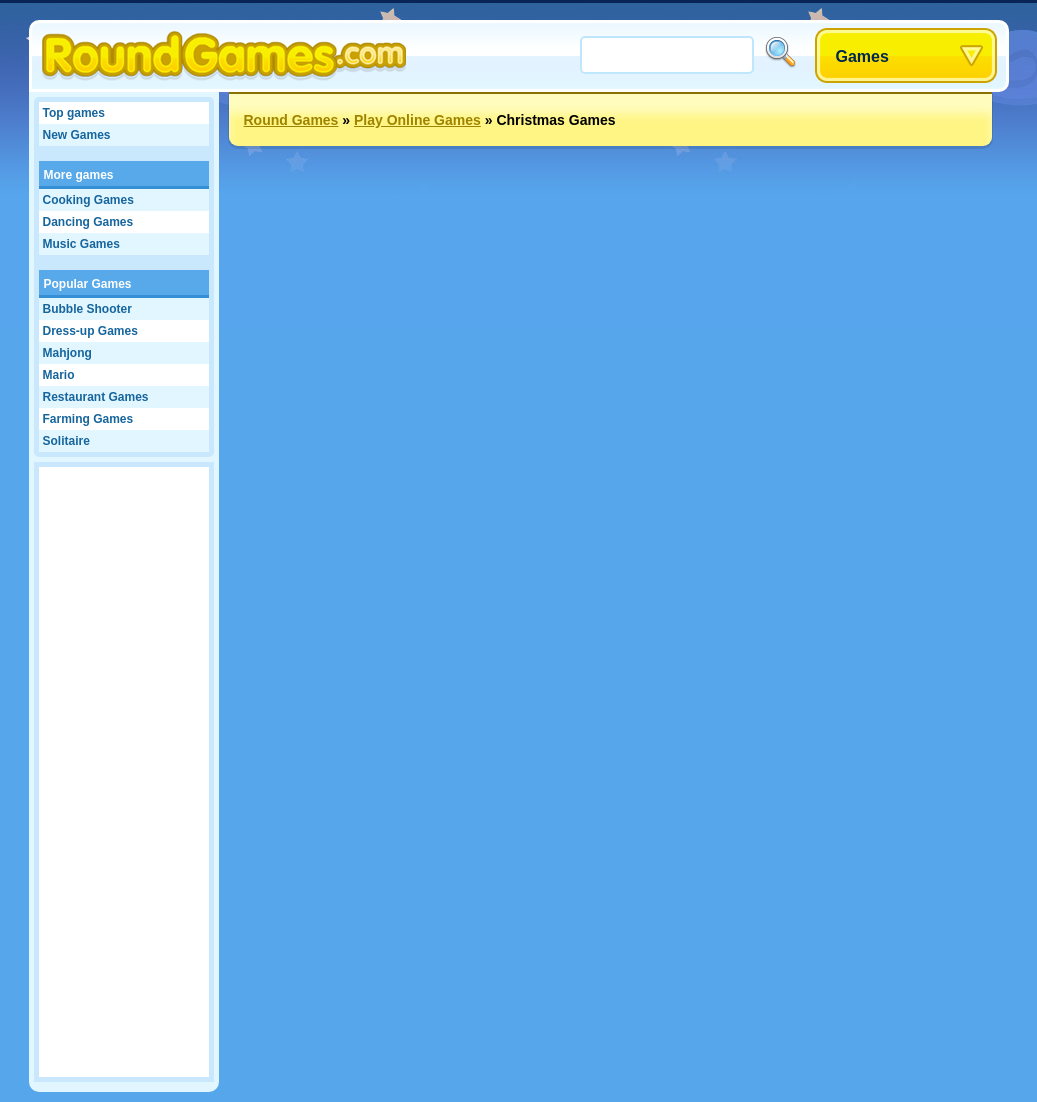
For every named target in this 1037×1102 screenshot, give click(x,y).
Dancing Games (88, 222)
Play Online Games (417, 120)
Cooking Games (88, 200)
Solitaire (66, 441)
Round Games (291, 120)
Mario (59, 375)
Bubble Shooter (87, 309)
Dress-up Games (90, 331)
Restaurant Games (96, 397)
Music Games (81, 244)
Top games (74, 113)
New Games (77, 135)
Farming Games (88, 419)
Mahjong (67, 353)
